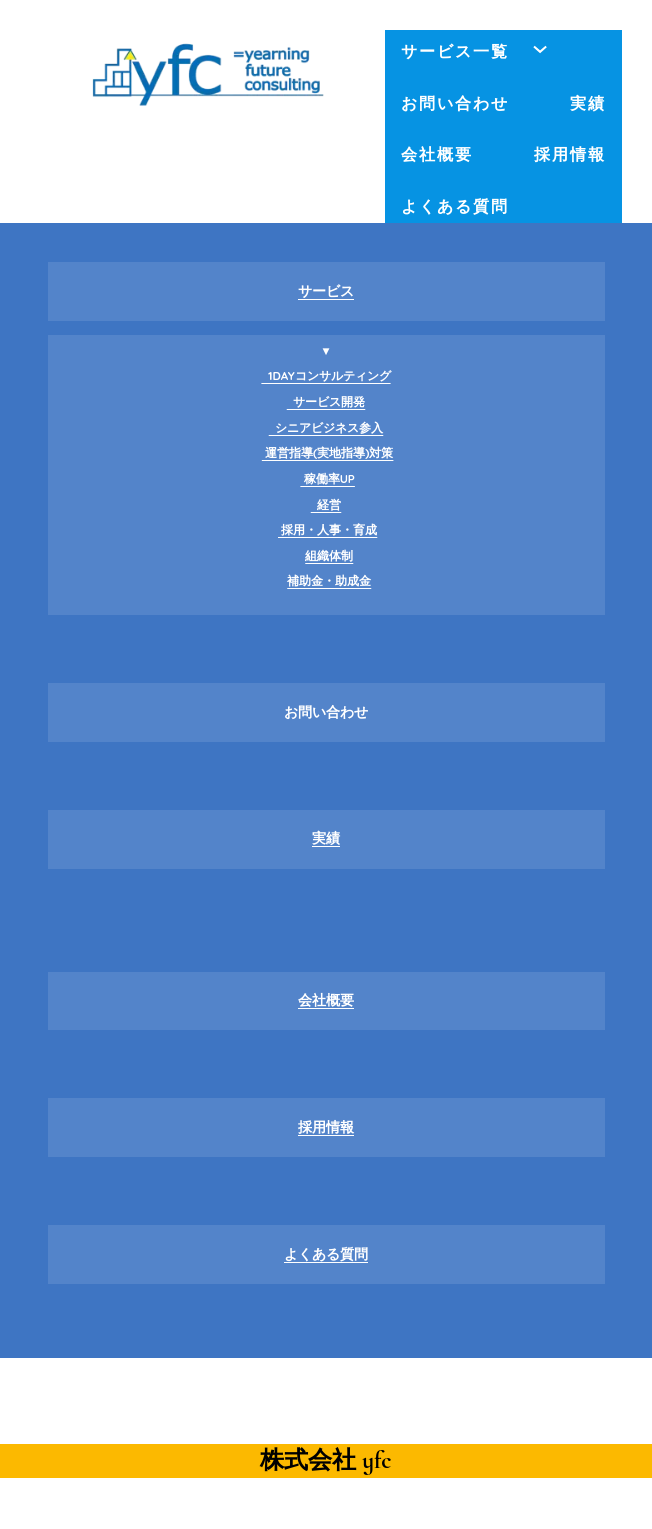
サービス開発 (326, 401)
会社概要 (326, 1000)
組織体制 (329, 555)
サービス (326, 291)
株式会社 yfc (325, 1460)
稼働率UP (327, 478)
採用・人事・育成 (327, 529)
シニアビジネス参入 (326, 427)
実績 (326, 838)
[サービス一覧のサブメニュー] (540, 49)
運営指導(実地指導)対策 (328, 452)
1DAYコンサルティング (325, 375)
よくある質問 (326, 1254)
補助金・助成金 (329, 580)
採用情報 (326, 1127)
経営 (326, 504)
